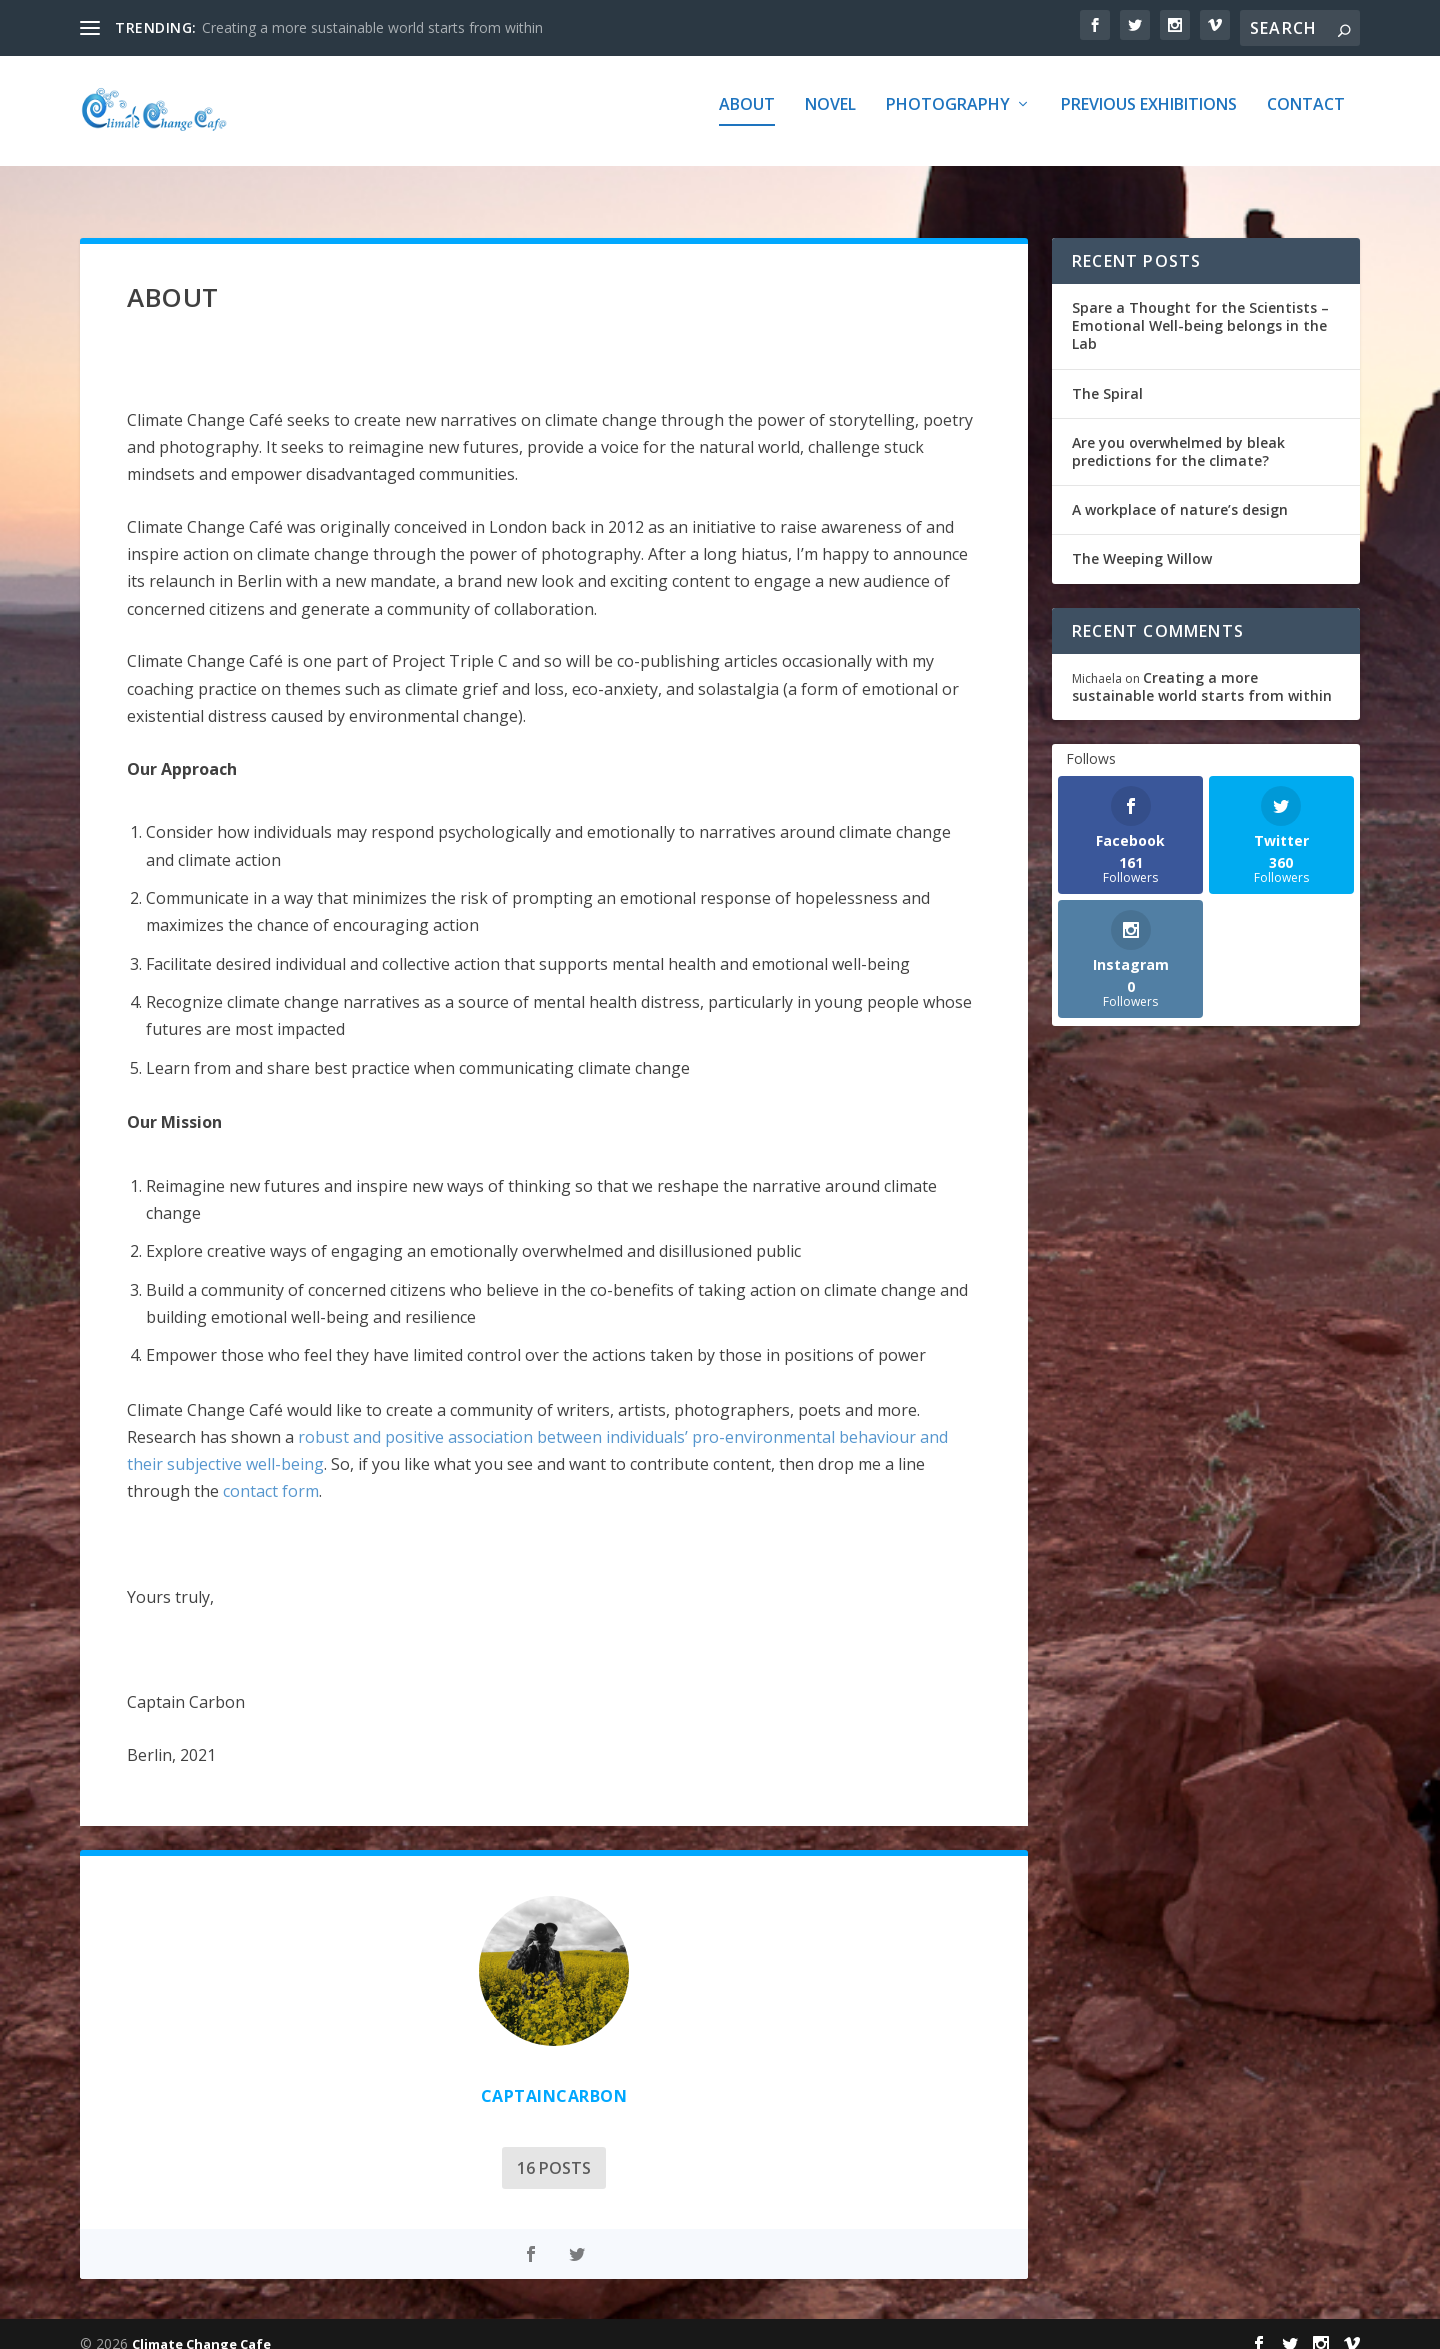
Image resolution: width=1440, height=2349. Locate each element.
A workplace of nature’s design (1180, 491)
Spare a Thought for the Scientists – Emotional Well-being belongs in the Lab (1200, 307)
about (747, 119)
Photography (948, 119)
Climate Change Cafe (201, 2326)
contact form (271, 1473)
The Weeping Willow (1142, 540)
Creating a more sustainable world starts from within (372, 27)
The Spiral (1107, 375)
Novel (830, 119)
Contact (1306, 119)
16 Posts (311, 2150)
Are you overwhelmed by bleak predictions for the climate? (1178, 433)
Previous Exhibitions (1149, 119)
